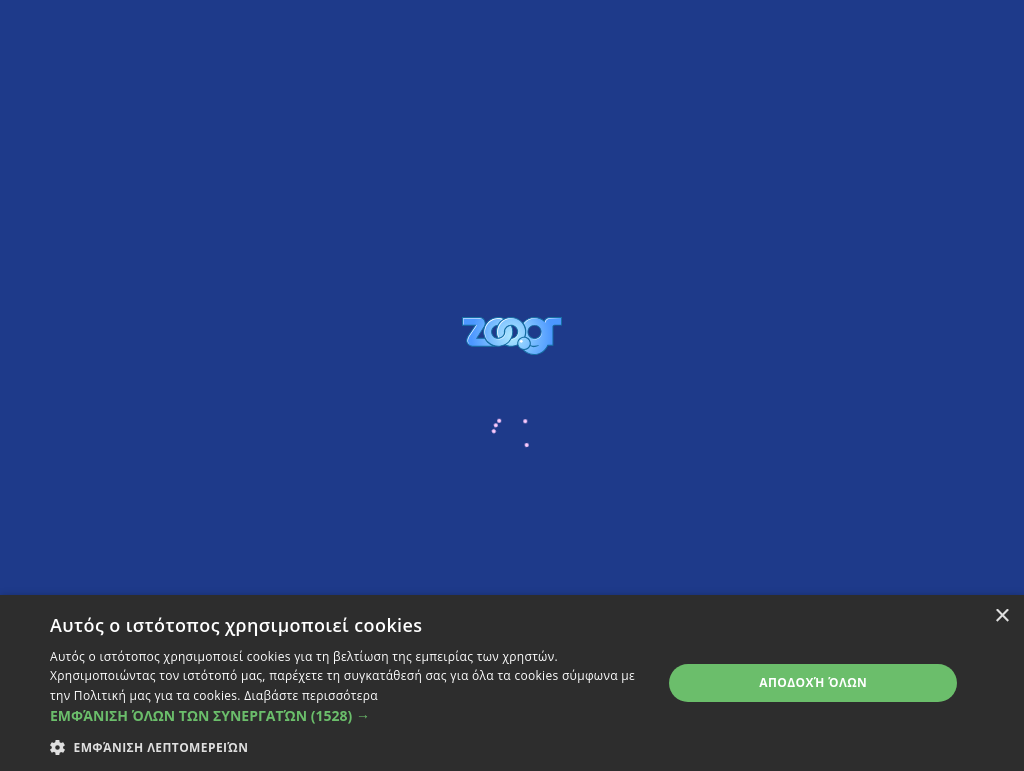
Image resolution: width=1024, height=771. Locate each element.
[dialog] (512, 683)
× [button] (1001, 616)
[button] (347, 715)
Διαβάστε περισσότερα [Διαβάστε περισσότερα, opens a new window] (311, 695)
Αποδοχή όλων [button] (813, 682)
